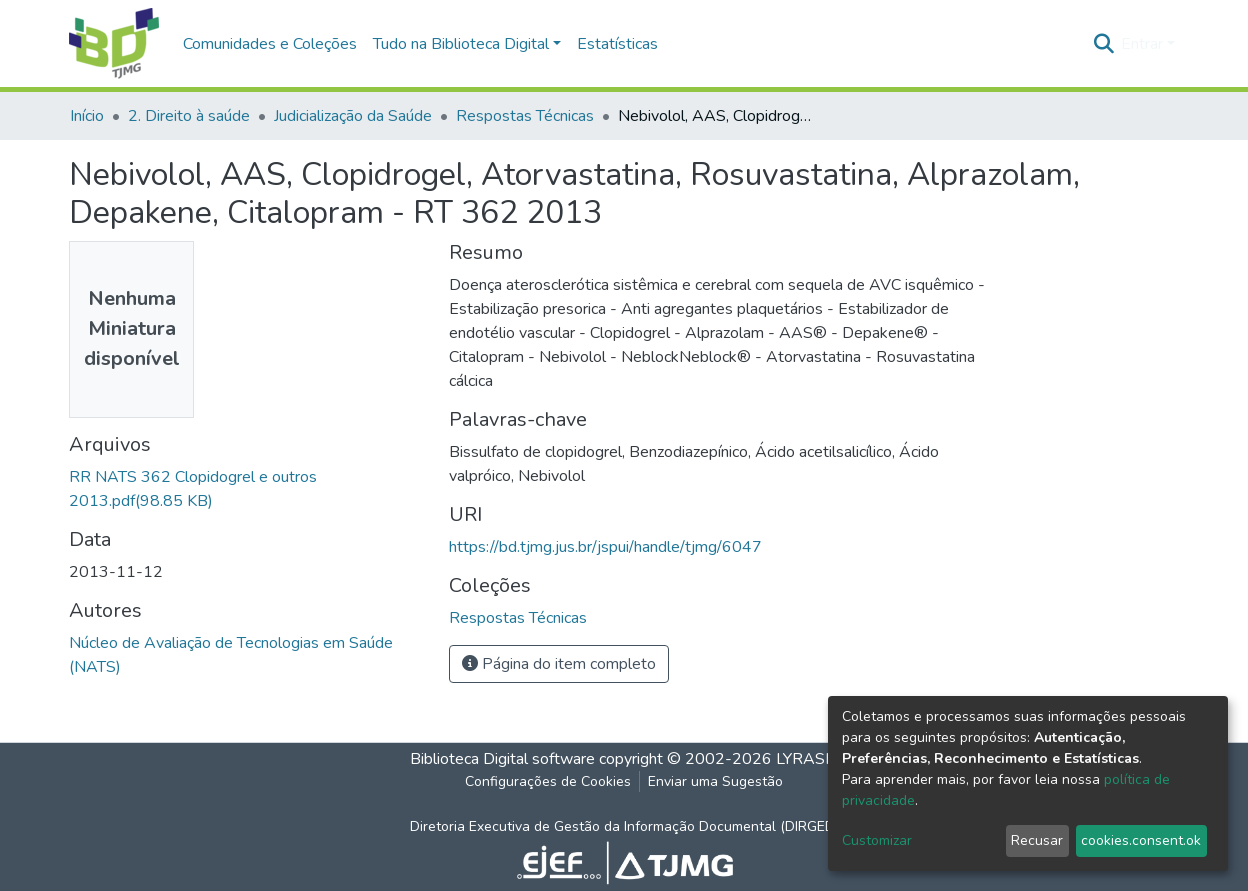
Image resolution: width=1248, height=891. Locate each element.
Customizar (877, 840)
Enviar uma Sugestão (715, 781)
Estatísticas (617, 44)
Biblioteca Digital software (502, 759)
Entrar (1142, 44)
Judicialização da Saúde (353, 116)
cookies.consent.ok (1141, 840)
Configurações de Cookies (548, 781)
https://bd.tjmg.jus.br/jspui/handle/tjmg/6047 (605, 547)
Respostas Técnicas (525, 116)
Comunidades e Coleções (270, 44)
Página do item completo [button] (559, 664)
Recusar (1037, 840)
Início (87, 116)
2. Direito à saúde (189, 116)
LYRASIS (807, 759)
